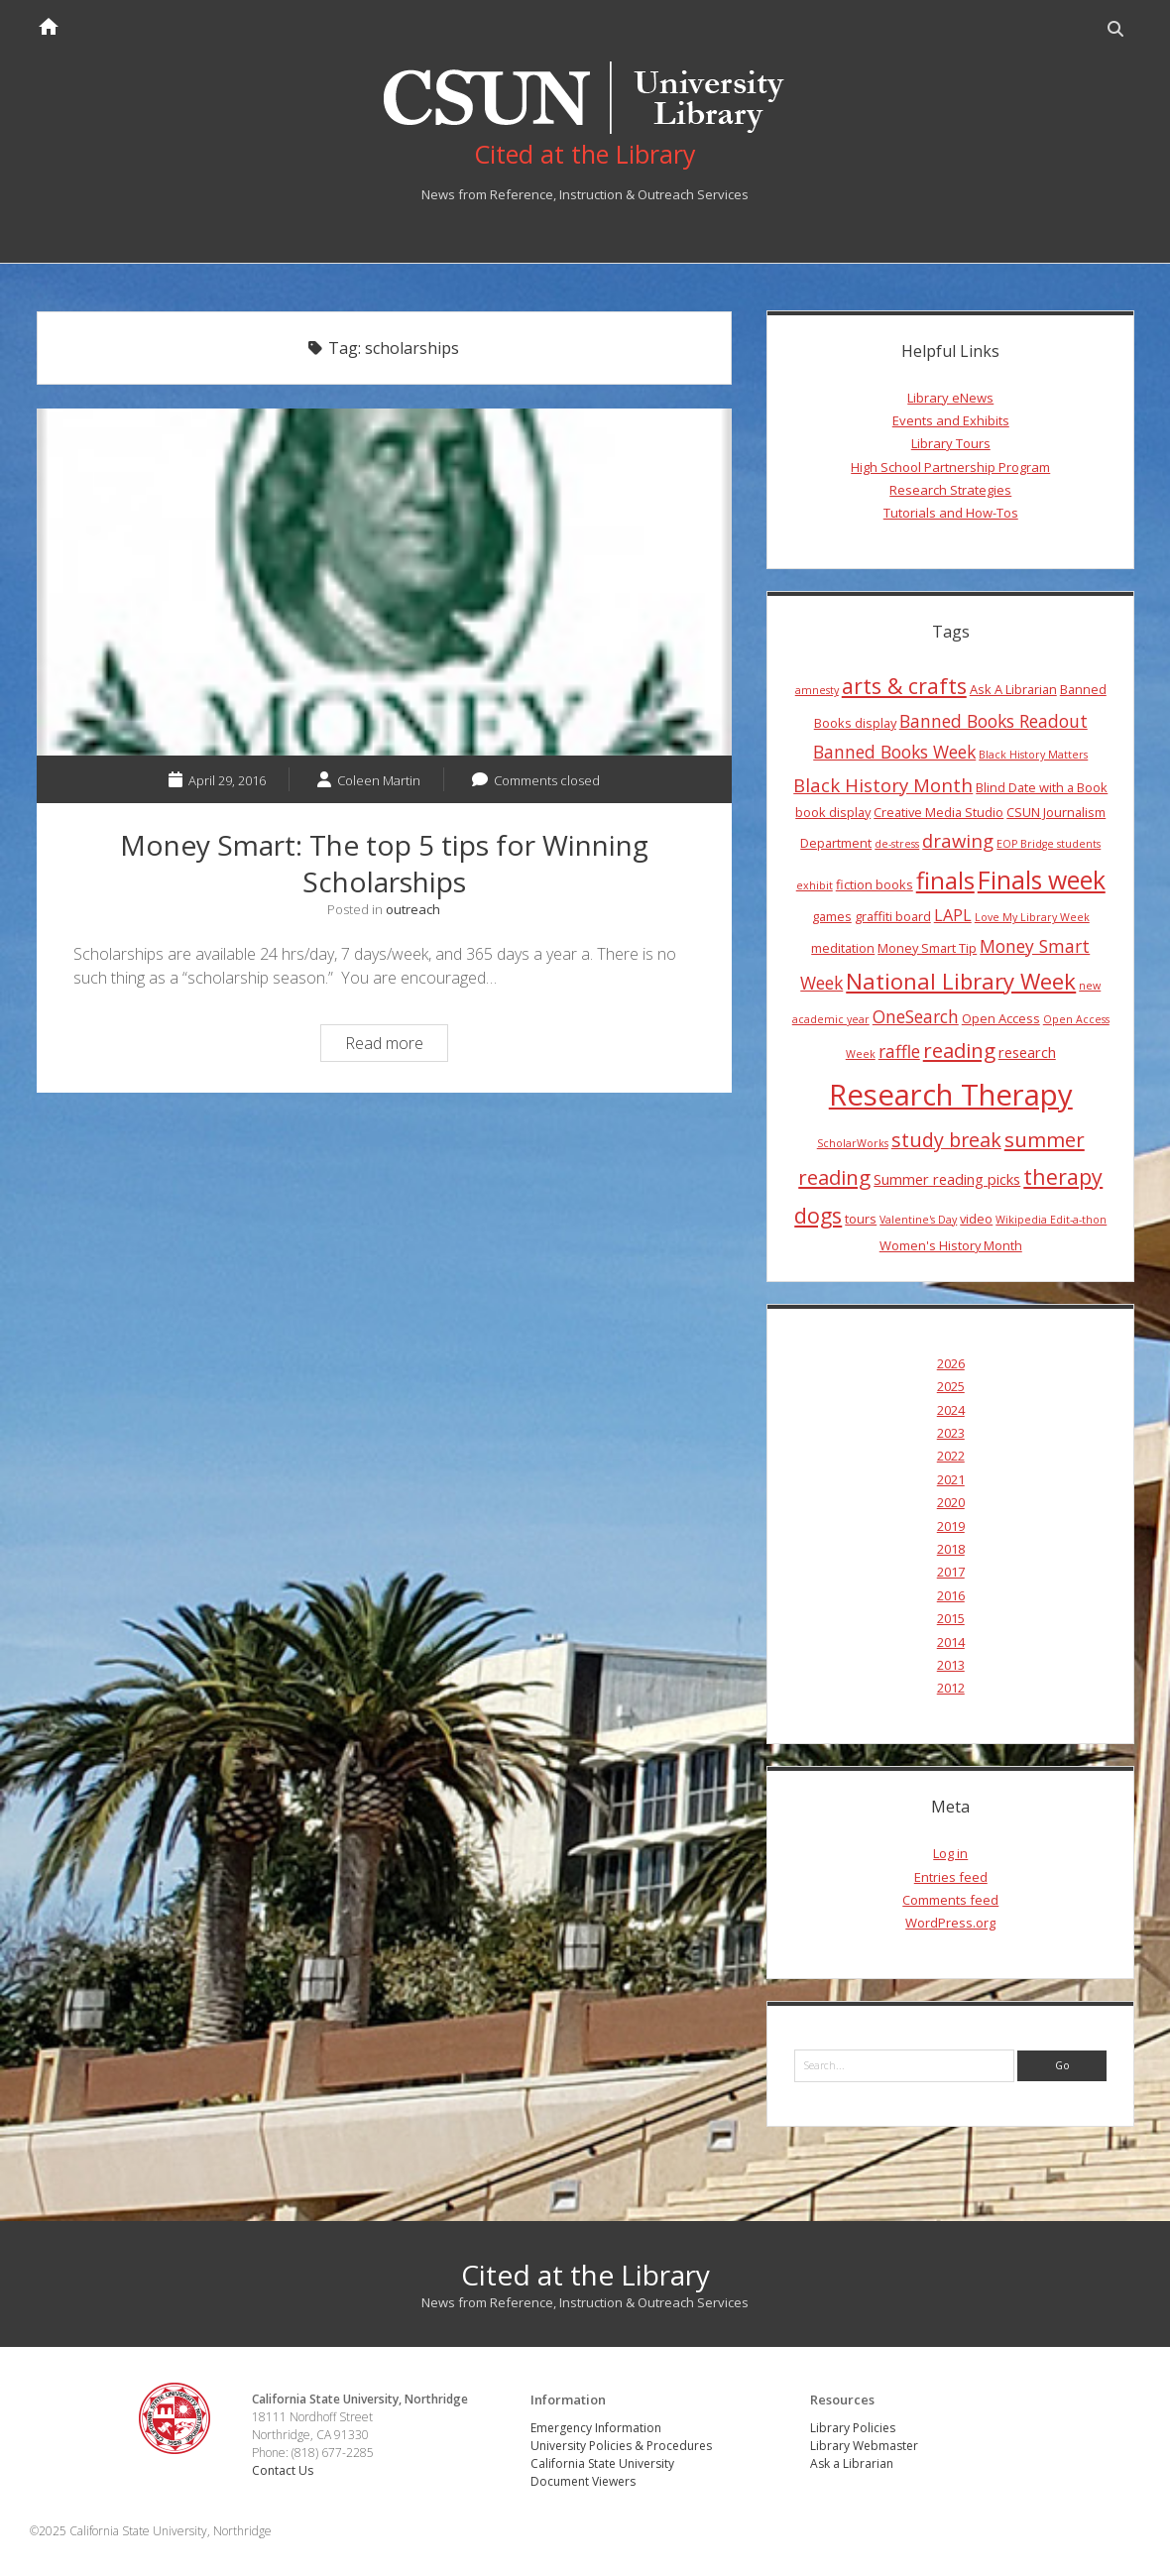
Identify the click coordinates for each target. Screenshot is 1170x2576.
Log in (950, 1853)
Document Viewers (583, 2481)
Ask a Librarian (851, 2463)
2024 (951, 1410)
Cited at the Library (585, 2274)
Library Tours (951, 443)
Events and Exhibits (950, 420)
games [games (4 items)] (832, 916)
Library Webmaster (864, 2445)
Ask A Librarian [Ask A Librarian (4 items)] (1013, 689)
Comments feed (950, 1900)
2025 (951, 1386)
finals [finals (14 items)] (945, 880)
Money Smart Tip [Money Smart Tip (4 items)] (927, 948)
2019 (951, 1526)
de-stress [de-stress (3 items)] (897, 844)
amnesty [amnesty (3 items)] (817, 690)
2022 (951, 1455)
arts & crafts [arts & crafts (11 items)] (904, 685)
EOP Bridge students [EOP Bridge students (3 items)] (1048, 844)
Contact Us (282, 2470)
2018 (951, 1549)
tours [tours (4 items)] (861, 1219)
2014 (951, 1642)
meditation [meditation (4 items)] (843, 948)
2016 (951, 1595)
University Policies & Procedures (621, 2445)
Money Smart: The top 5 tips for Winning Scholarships (384, 582)
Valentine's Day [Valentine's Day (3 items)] (918, 1220)
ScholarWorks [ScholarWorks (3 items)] (852, 1143)
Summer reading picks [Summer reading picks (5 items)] (947, 1179)
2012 (951, 1688)
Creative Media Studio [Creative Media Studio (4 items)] (938, 812)
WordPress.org (950, 1923)
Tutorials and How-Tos (950, 513)
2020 (951, 1502)
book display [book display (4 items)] (833, 812)
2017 (951, 1572)
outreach (413, 909)
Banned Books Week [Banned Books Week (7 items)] (894, 751)
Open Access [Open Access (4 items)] (1001, 1018)
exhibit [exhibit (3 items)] (814, 885)
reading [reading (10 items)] (959, 1050)
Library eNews (950, 398)
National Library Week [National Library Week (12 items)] (961, 980)
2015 (951, 1618)
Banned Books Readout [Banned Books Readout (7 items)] (993, 721)
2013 (951, 1665)
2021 (951, 1479)
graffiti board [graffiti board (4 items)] (893, 916)
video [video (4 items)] (976, 1219)
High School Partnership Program (950, 467)
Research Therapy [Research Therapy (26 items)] (951, 1094)
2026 (951, 1363)
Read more (396, 1045)
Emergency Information (595, 2427)
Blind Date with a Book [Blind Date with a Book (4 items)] (1042, 787)
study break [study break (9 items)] (946, 1139)
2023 (951, 1433)
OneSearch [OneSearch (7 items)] (916, 1016)
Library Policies (852, 2427)
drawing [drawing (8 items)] (958, 840)
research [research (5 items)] (1027, 1052)
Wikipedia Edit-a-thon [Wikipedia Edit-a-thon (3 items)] (1051, 1220)
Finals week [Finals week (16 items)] (1042, 879)
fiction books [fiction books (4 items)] (874, 884)
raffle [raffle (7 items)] (899, 1051)
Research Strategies (950, 490)
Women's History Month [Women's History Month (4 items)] (950, 1245)
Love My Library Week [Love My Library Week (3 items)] (1032, 917)
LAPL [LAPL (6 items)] (953, 915)
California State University (602, 2463)
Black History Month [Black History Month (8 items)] (883, 784)
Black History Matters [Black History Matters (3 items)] (1033, 754)
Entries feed (951, 1877)
